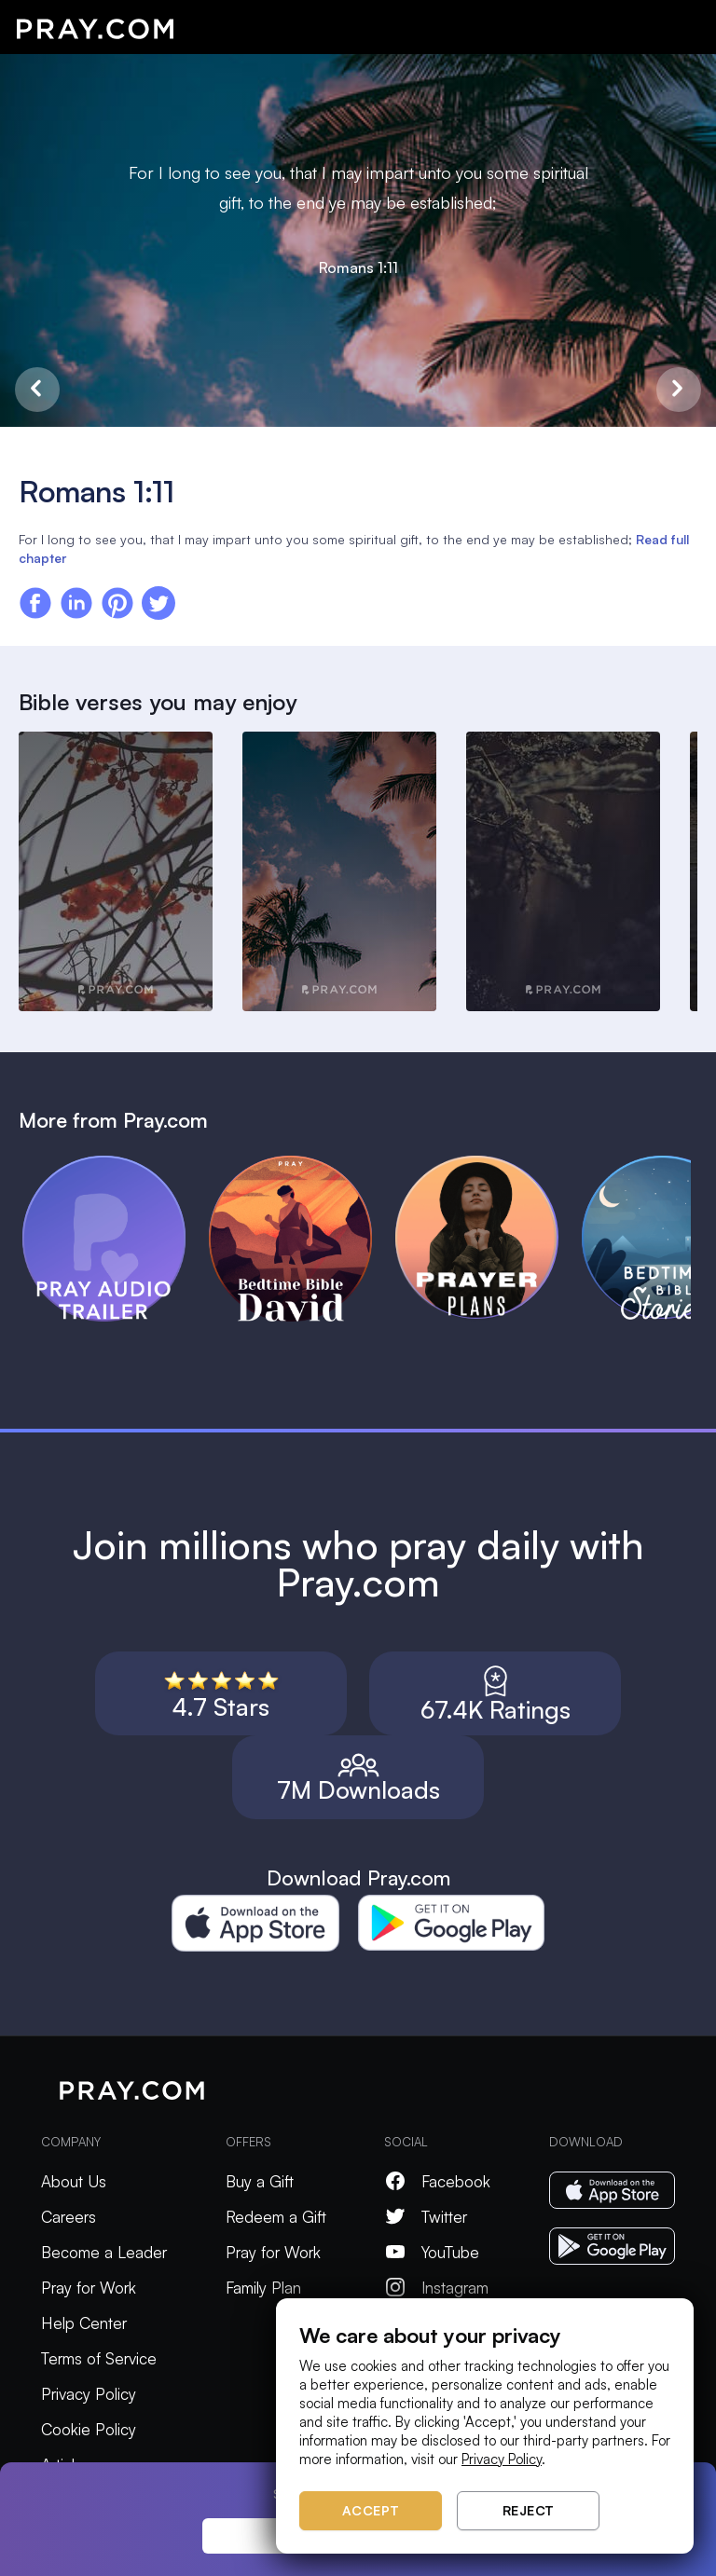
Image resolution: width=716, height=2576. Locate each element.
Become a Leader (104, 2252)
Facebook (437, 2181)
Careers (68, 2217)
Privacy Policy (88, 2394)
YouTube (431, 2252)
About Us (73, 2181)
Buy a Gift (260, 2181)
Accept (371, 2510)
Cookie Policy (88, 2429)
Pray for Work (88, 2287)
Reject (529, 2510)
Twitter (425, 2217)
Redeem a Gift (276, 2217)
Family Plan (263, 2287)
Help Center (84, 2323)
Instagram (436, 2287)
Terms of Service (99, 2358)
